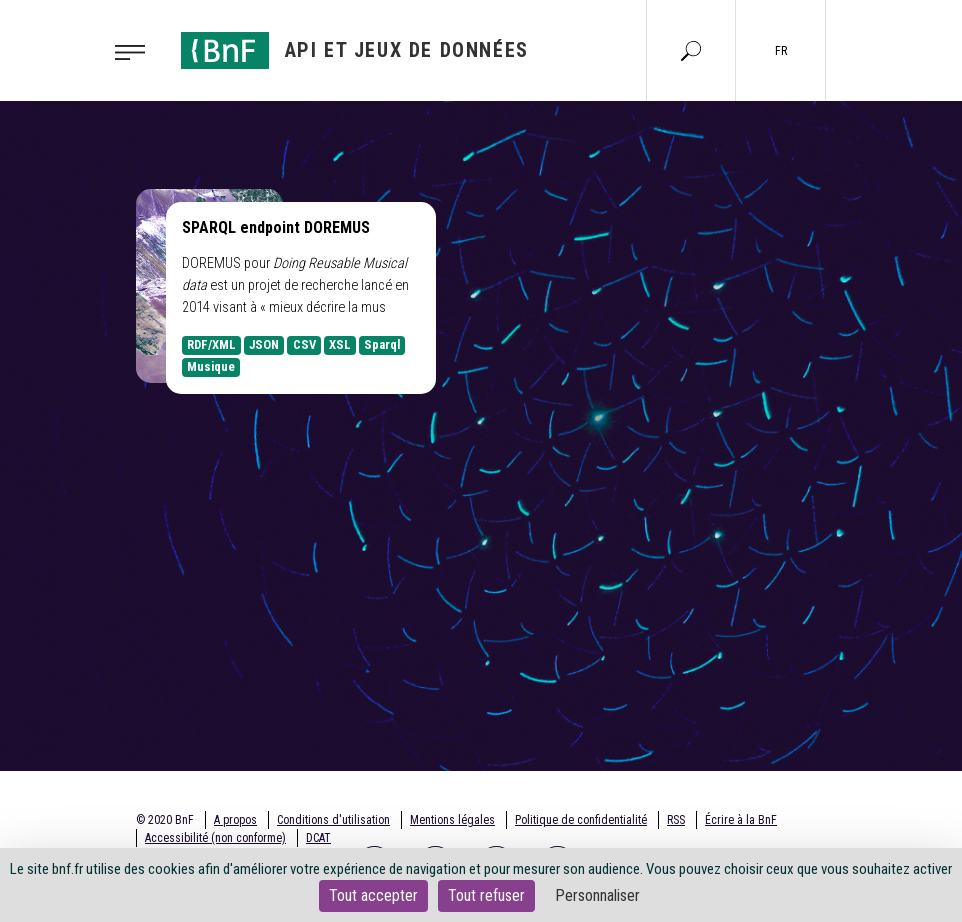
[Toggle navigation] (136, 51)
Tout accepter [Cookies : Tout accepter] (373, 895)
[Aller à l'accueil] (355, 50)
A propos (235, 820)
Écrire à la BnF (741, 820)
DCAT (318, 838)
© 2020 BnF (165, 820)
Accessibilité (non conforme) (215, 838)
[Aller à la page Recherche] (691, 50)
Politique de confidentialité (581, 820)
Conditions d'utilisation (333, 820)
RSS (676, 820)
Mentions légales (452, 820)
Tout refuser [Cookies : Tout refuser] (486, 895)
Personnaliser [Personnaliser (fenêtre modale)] (597, 895)
